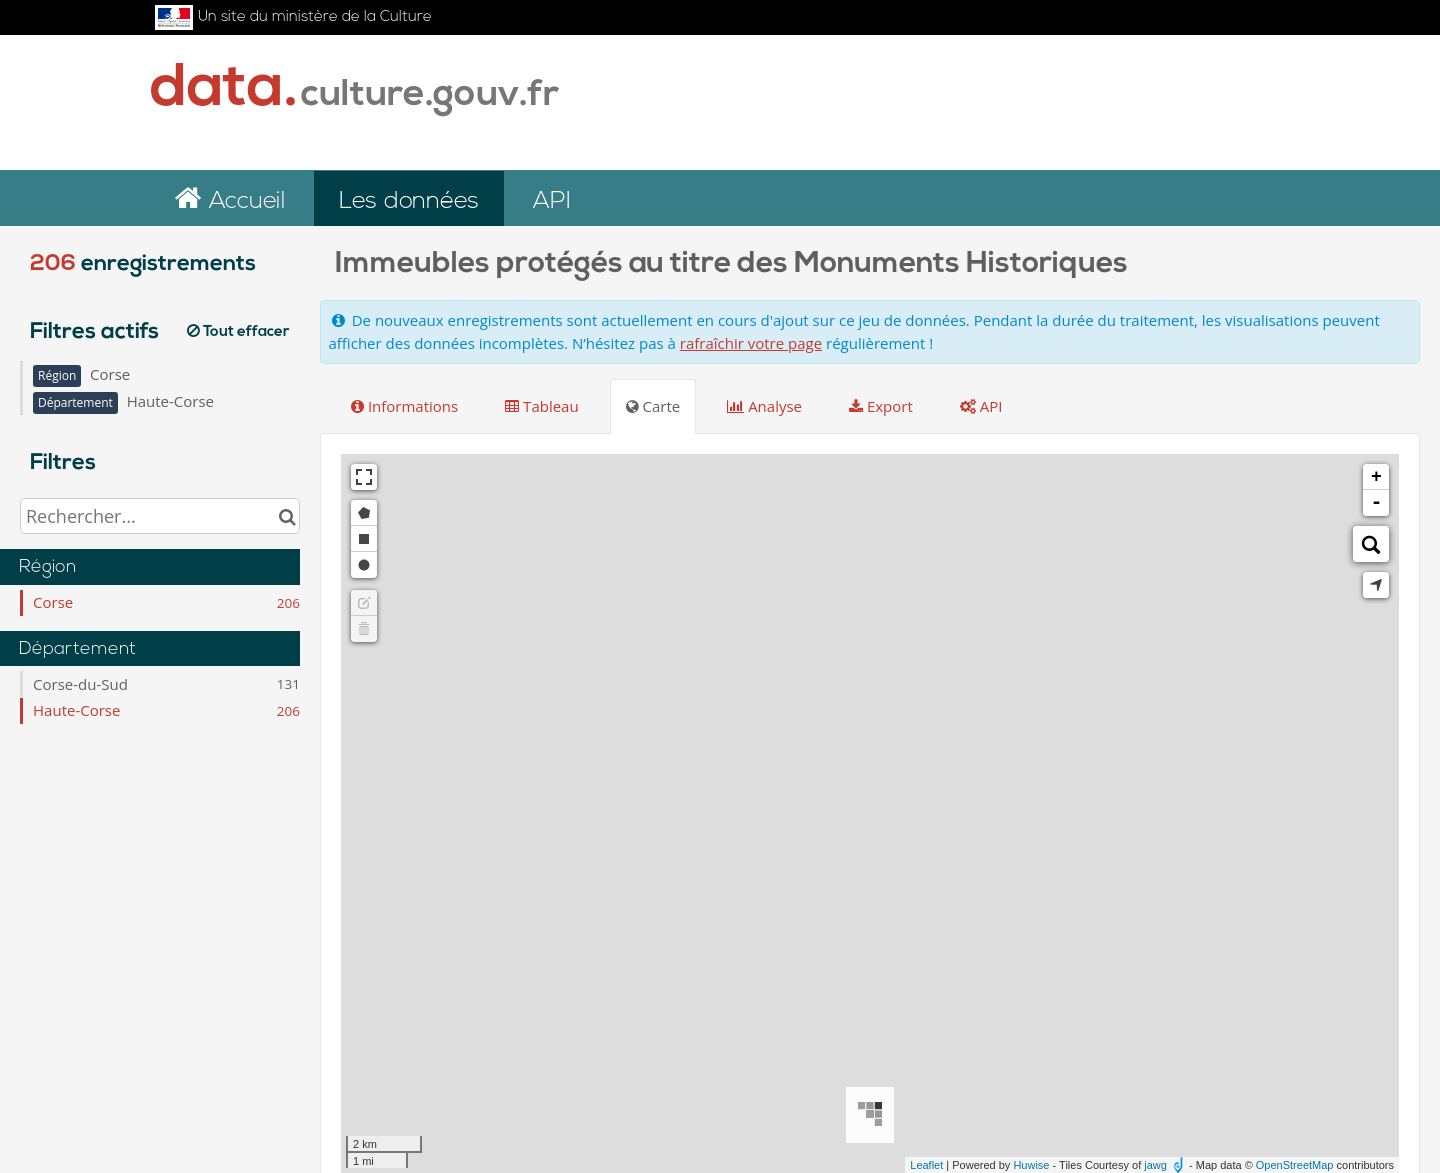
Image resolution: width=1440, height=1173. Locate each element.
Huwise (1031, 1165)
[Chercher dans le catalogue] (287, 516)
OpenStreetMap (1295, 1165)
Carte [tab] (653, 406)
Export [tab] (881, 406)
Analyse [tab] (764, 406)
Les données (409, 202)
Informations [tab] (404, 406)
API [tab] (981, 406)
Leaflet (926, 1165)
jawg (1155, 1165)
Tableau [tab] (541, 406)
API (551, 202)
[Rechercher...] (160, 516)
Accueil (243, 202)
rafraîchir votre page (751, 343)
